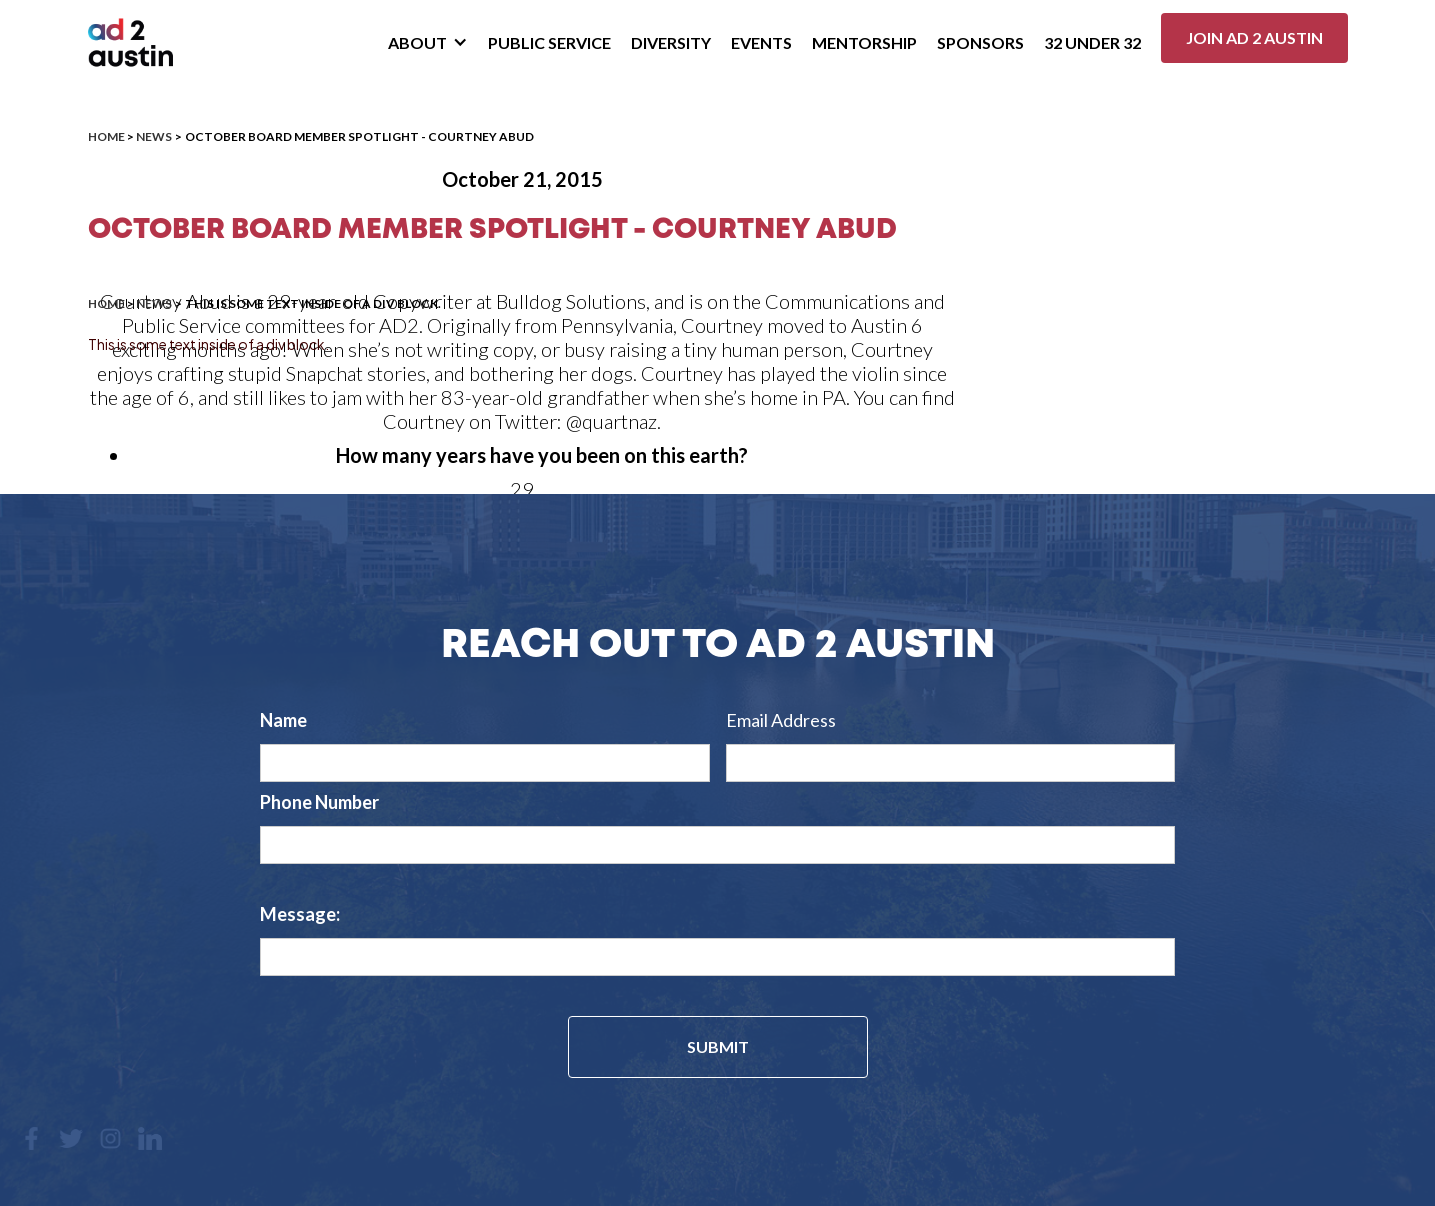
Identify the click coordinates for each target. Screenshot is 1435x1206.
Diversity (671, 42)
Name (283, 720)
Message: (300, 914)
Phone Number (319, 802)
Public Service (549, 42)
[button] (428, 43)
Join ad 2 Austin (1254, 37)
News (154, 136)
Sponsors (980, 42)
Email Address (781, 720)
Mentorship (864, 42)
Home (106, 136)
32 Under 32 (1092, 42)
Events (761, 42)
